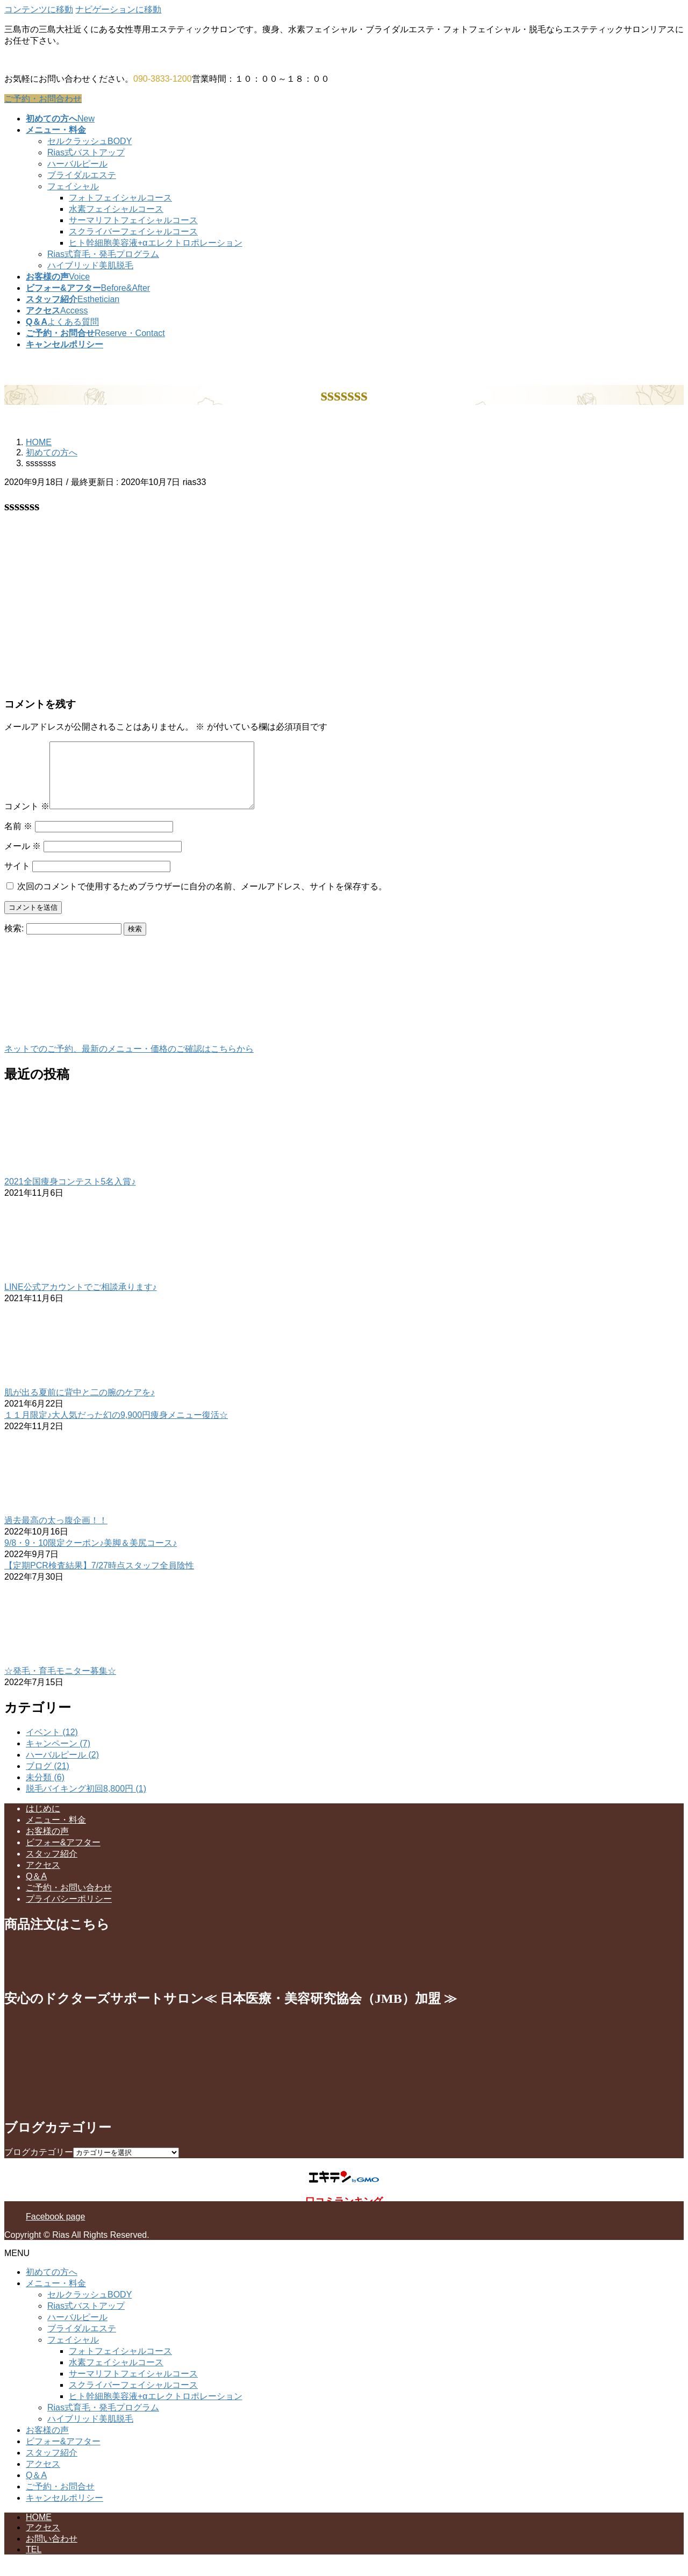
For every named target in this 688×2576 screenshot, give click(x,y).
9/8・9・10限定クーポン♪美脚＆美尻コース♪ (90, 1555)
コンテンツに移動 (38, 9)
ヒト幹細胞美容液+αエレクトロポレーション (155, 242)
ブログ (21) (47, 1778)
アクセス (43, 1877)
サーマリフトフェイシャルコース (133, 220)
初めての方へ (51, 2284)
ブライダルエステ (81, 175)
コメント (26, 819)
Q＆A (36, 1889)
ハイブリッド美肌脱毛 (90, 265)
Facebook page (55, 2229)
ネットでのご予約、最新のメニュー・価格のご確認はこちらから (129, 1061)
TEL (33, 2562)
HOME (39, 2530)
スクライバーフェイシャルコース (133, 231)
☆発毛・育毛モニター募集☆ (60, 1683)
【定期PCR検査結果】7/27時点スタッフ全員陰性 (99, 1578)
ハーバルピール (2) (62, 1767)
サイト (17, 878)
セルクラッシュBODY (89, 141)
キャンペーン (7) (58, 1756)
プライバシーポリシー (69, 1911)
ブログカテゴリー (38, 2165)
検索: (14, 941)
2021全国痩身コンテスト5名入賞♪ (70, 1194)
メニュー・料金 (56, 1832)
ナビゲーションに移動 (118, 9)
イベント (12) (52, 1745)
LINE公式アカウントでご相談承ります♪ (80, 1299)
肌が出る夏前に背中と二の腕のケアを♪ (79, 1405)
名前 (18, 839)
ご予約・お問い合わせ (69, 1900)
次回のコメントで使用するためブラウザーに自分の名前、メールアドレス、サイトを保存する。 (202, 899)
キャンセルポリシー (64, 2510)
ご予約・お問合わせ (43, 98)
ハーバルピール (77, 163)
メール (22, 859)
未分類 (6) (45, 1790)
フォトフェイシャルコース (120, 197)
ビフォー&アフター (63, 1855)
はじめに (43, 1821)
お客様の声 (47, 1844)
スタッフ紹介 (51, 1866)
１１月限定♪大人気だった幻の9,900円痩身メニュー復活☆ (116, 1427)
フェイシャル (73, 186)
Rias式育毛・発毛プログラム (103, 254)
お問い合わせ (51, 2551)
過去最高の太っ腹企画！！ (56, 1533)
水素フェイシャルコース (116, 208)
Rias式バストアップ (86, 152)
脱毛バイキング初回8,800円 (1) (86, 1801)
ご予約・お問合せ (60, 2499)
